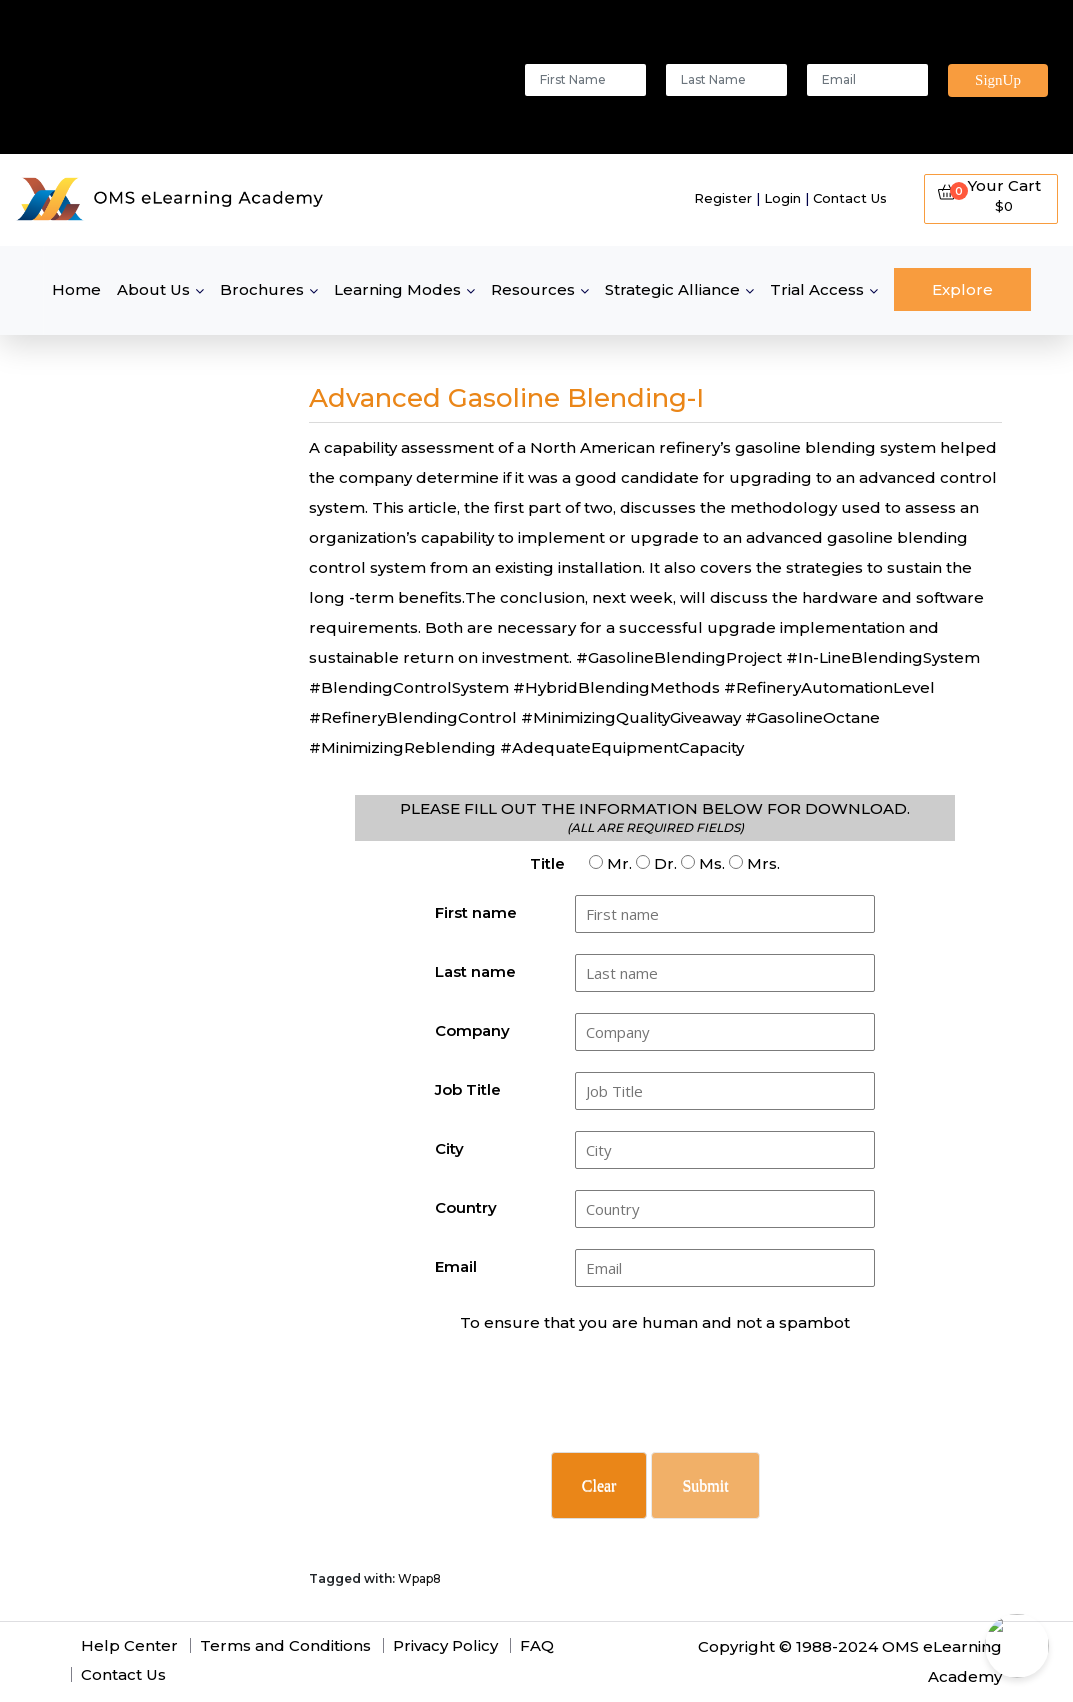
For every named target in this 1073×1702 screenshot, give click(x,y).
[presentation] (657, 1403)
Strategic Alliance (672, 289)
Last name (475, 971)
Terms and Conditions (285, 1645)
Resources (533, 289)
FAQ (537, 1645)
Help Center (129, 1645)
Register (723, 198)
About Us (153, 289)
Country (466, 1207)
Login (782, 198)
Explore (962, 289)
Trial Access (817, 289)
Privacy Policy (445, 1645)
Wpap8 (419, 1578)
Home (76, 289)
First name (476, 912)
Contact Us (850, 198)
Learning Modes (397, 289)
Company (472, 1030)
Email (456, 1266)
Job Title (468, 1089)
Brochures (262, 289)
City (449, 1148)
